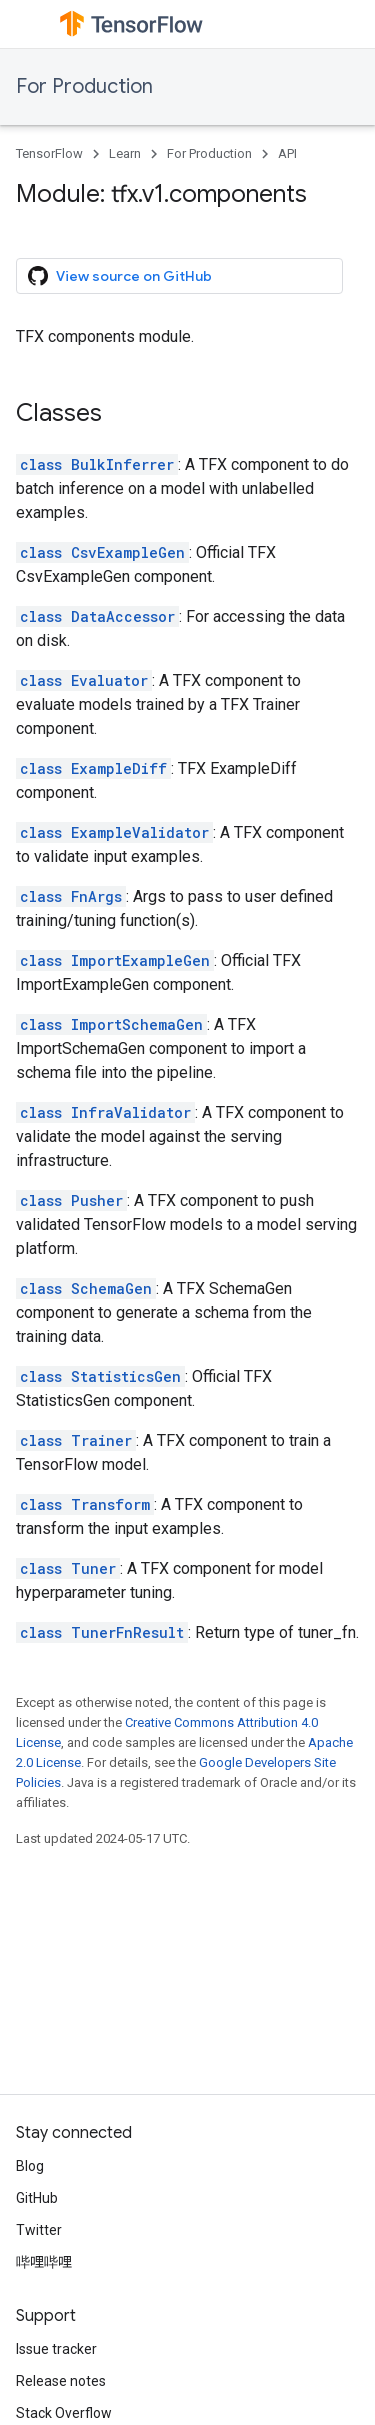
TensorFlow (49, 153)
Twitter (39, 2230)
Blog (30, 2166)
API (287, 153)
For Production (84, 86)
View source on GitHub (120, 276)
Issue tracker (56, 2349)
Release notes (61, 2381)
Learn (125, 153)
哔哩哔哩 (44, 2262)
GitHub (37, 2198)
